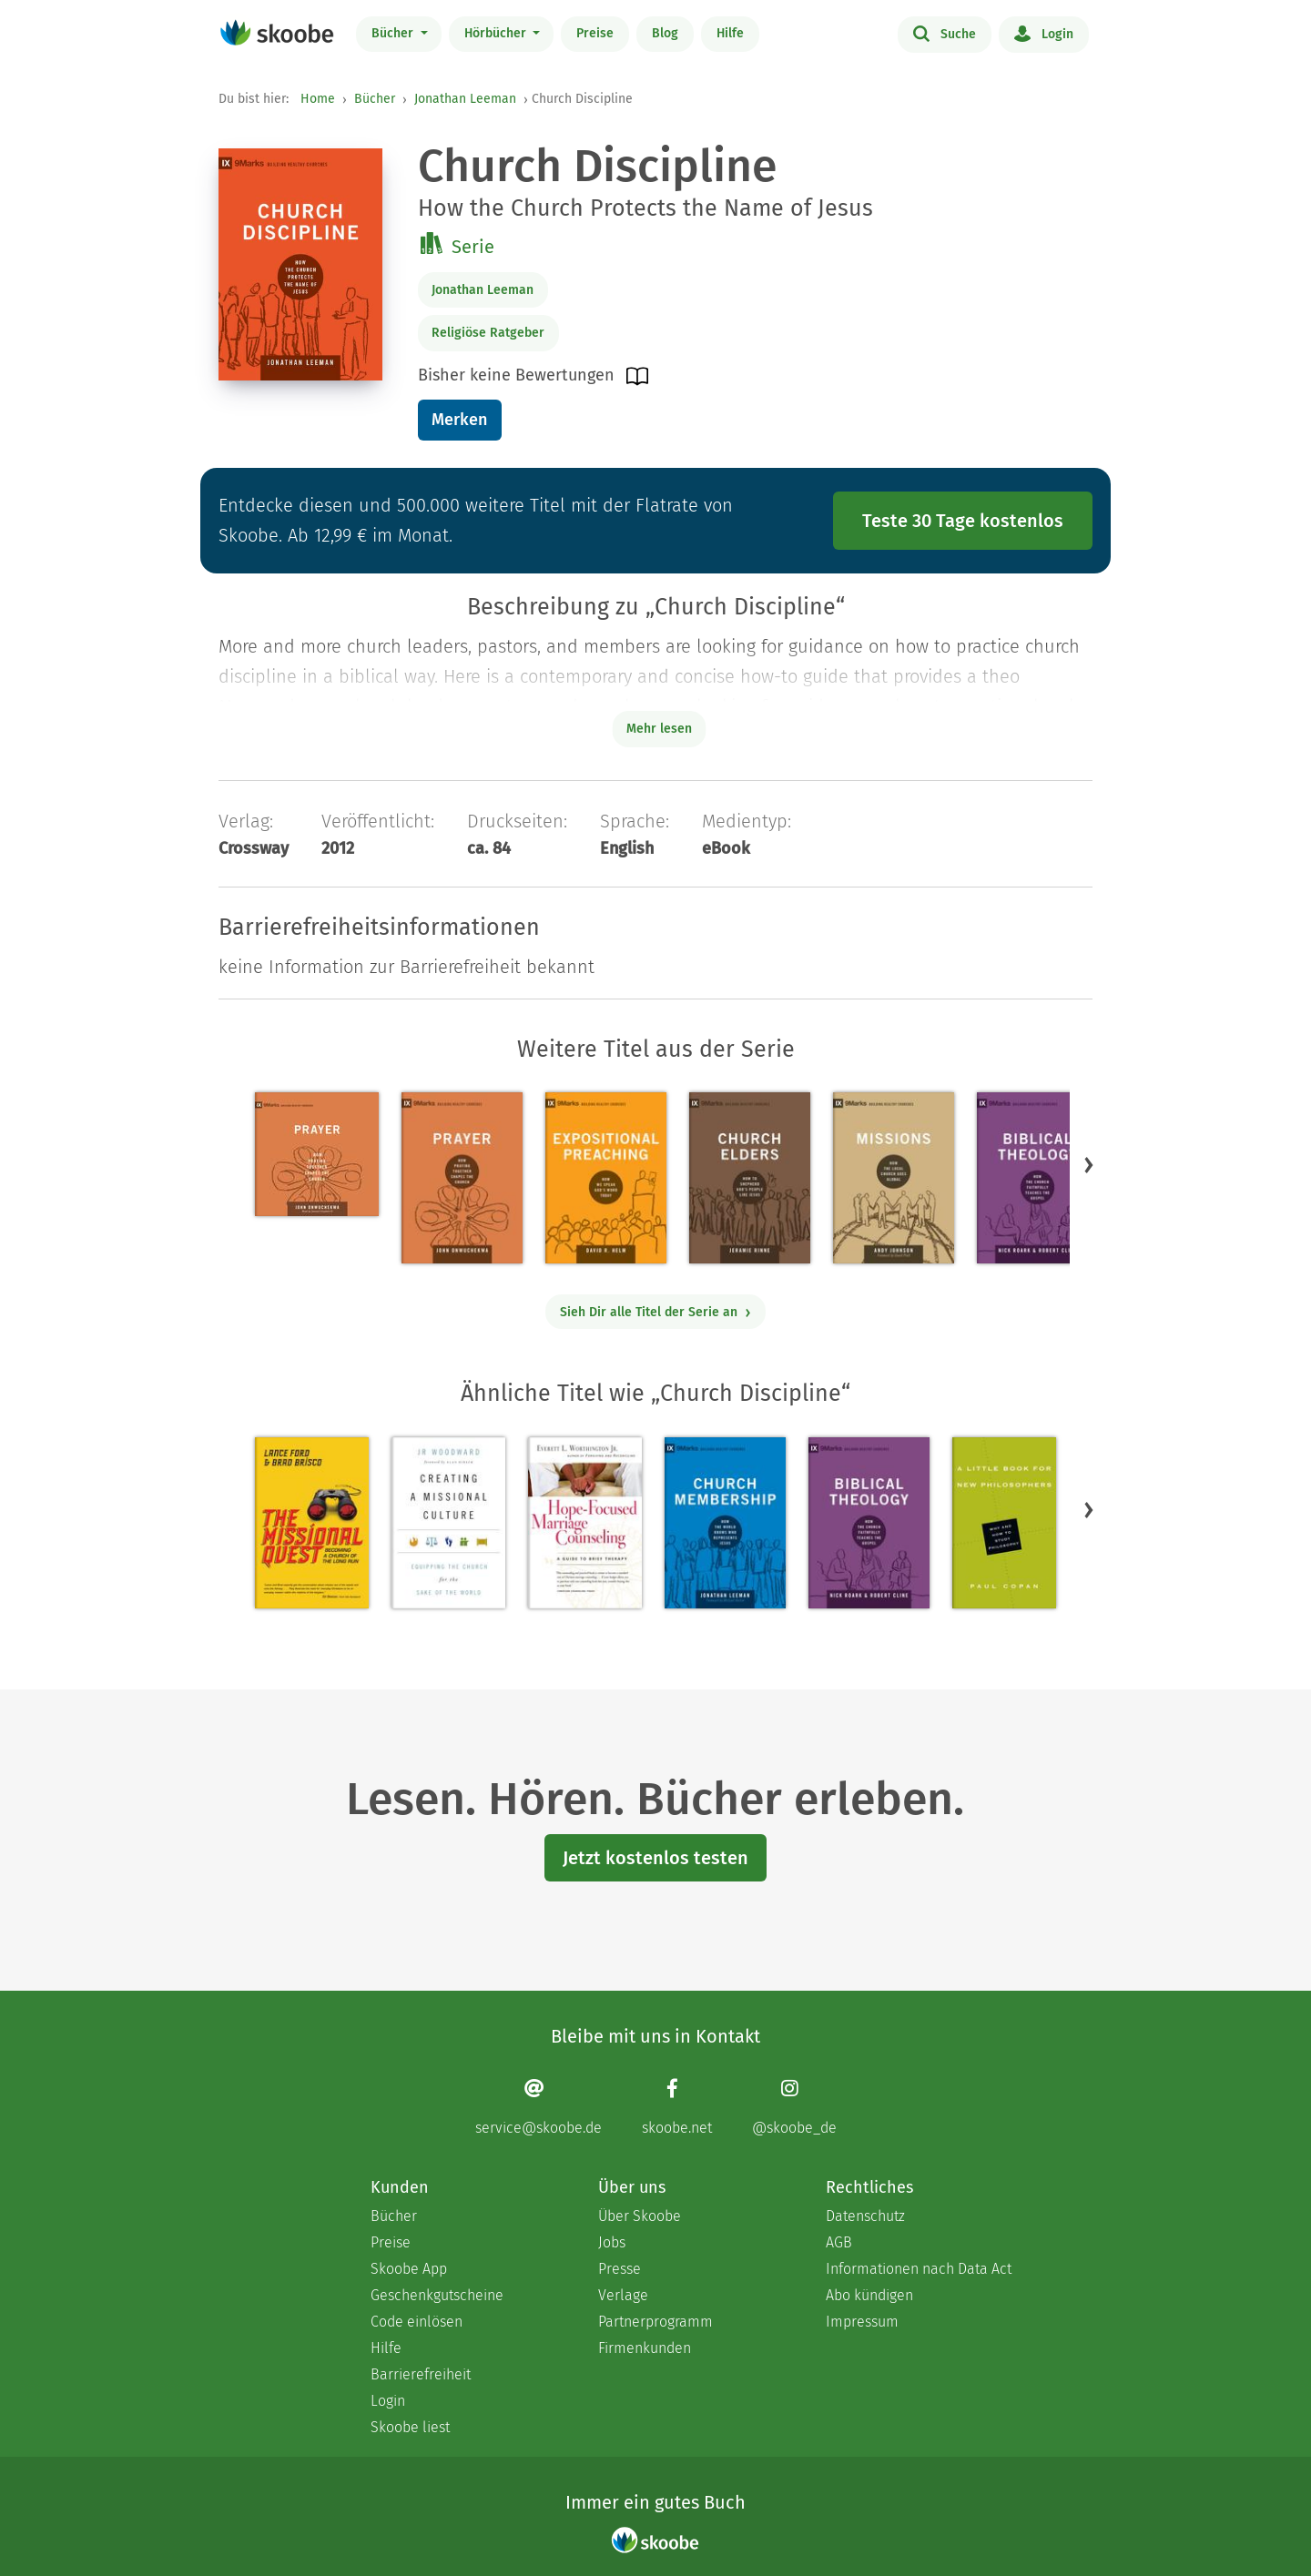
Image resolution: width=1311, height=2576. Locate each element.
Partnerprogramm (655, 2321)
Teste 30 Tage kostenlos (962, 521)
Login (1043, 33)
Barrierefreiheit (421, 2374)
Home (317, 98)
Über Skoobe (639, 2216)
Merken (459, 420)
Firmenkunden (644, 2348)
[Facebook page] (677, 2106)
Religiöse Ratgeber (488, 332)
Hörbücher (497, 33)
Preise (595, 33)
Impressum (862, 2321)
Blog (665, 33)
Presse (619, 2268)
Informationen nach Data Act (918, 2268)
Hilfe (730, 33)
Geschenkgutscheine (437, 2295)
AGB (839, 2242)
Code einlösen (416, 2321)
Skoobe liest (410, 2427)
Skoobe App (409, 2268)
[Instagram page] (794, 2106)
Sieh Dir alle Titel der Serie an (656, 1312)
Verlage (623, 2295)
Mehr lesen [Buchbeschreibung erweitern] (659, 728)
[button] (1089, 1165)
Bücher (394, 33)
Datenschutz (865, 2216)
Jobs (611, 2242)
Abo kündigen (869, 2295)
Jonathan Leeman (465, 98)
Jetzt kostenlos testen (655, 1858)
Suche (944, 33)
